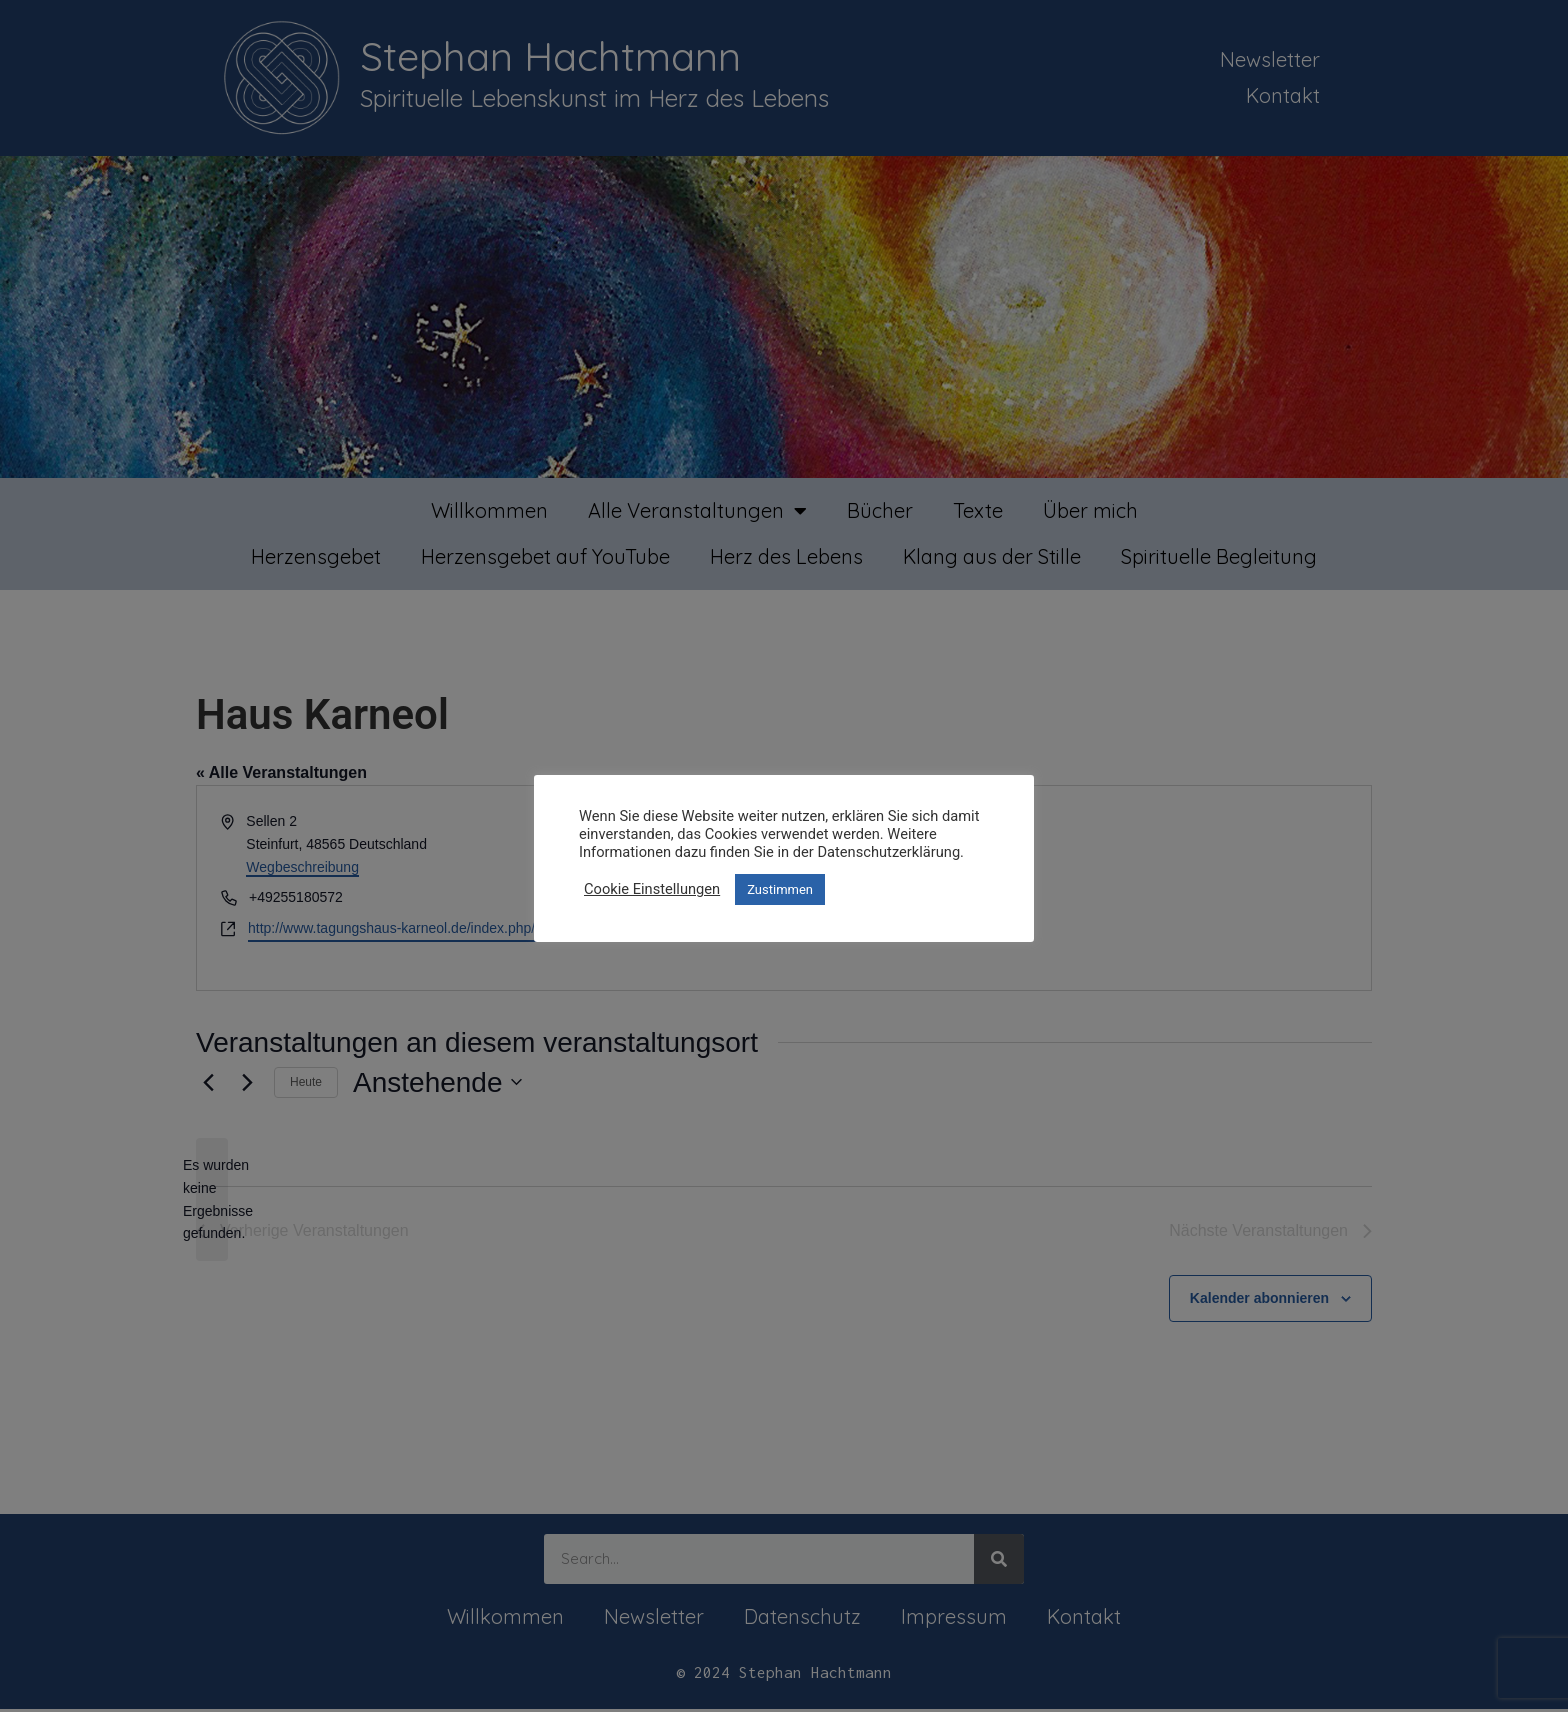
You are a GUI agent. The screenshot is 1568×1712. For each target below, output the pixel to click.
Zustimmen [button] (780, 889)
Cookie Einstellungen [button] (652, 889)
